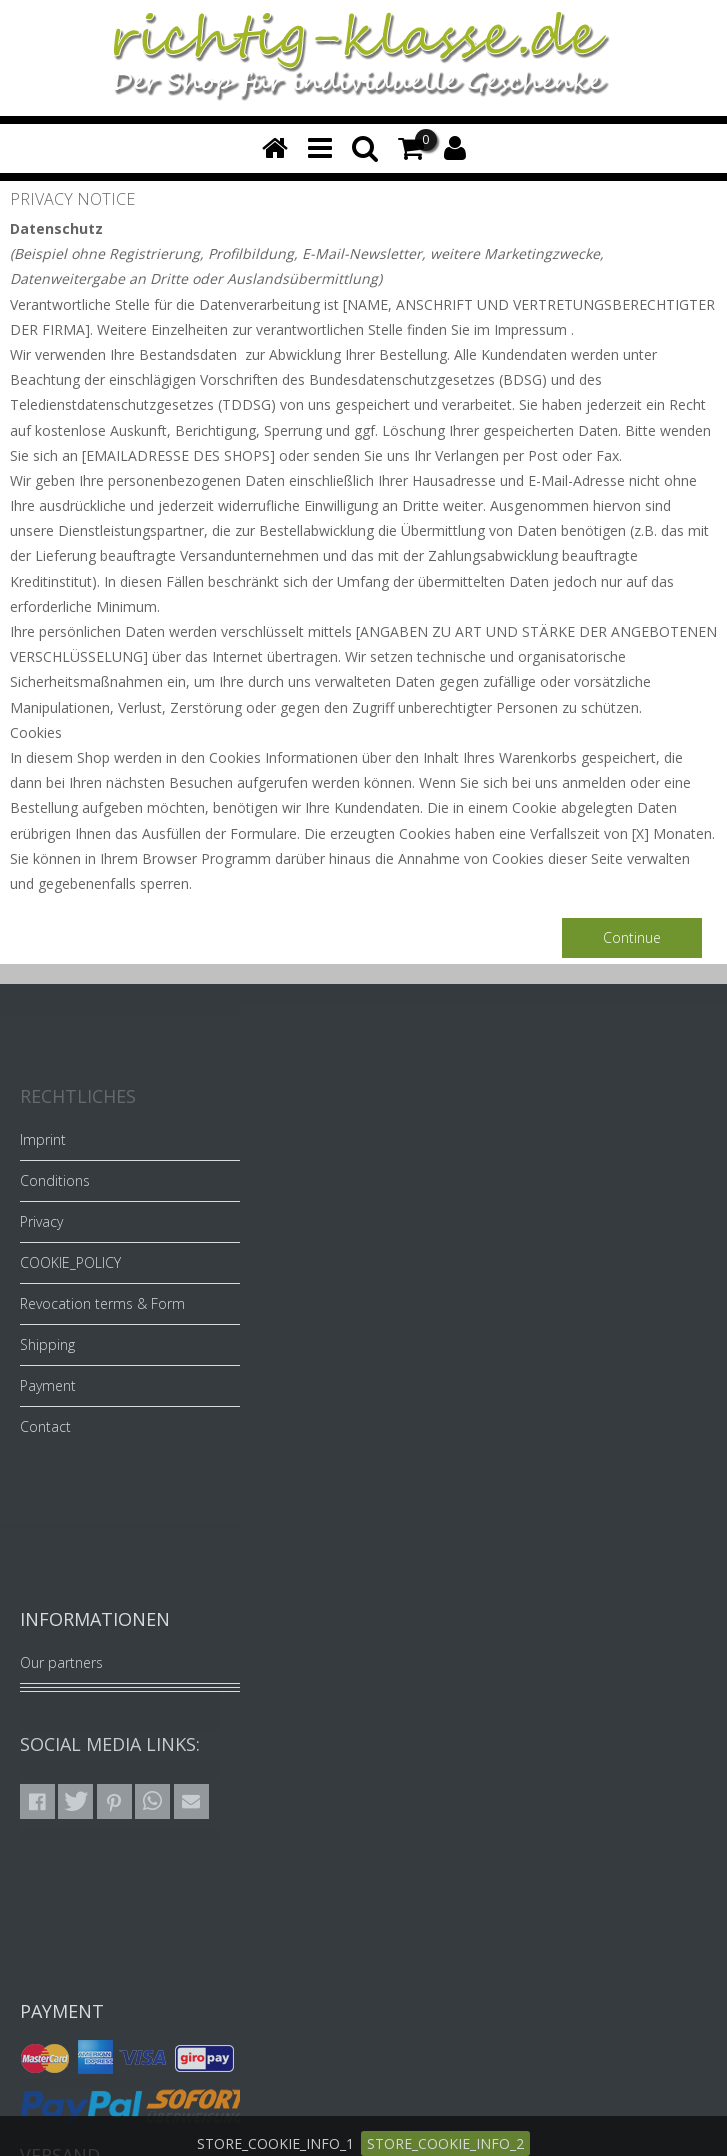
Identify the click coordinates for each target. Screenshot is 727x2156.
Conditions (55, 1180)
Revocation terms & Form (102, 1303)
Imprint (43, 1139)
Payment (48, 1385)
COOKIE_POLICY (70, 1262)
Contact (45, 1426)
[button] (37, 1801)
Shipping (47, 1344)
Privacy (41, 1221)
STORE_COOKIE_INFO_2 (445, 2143)
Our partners (61, 1662)
